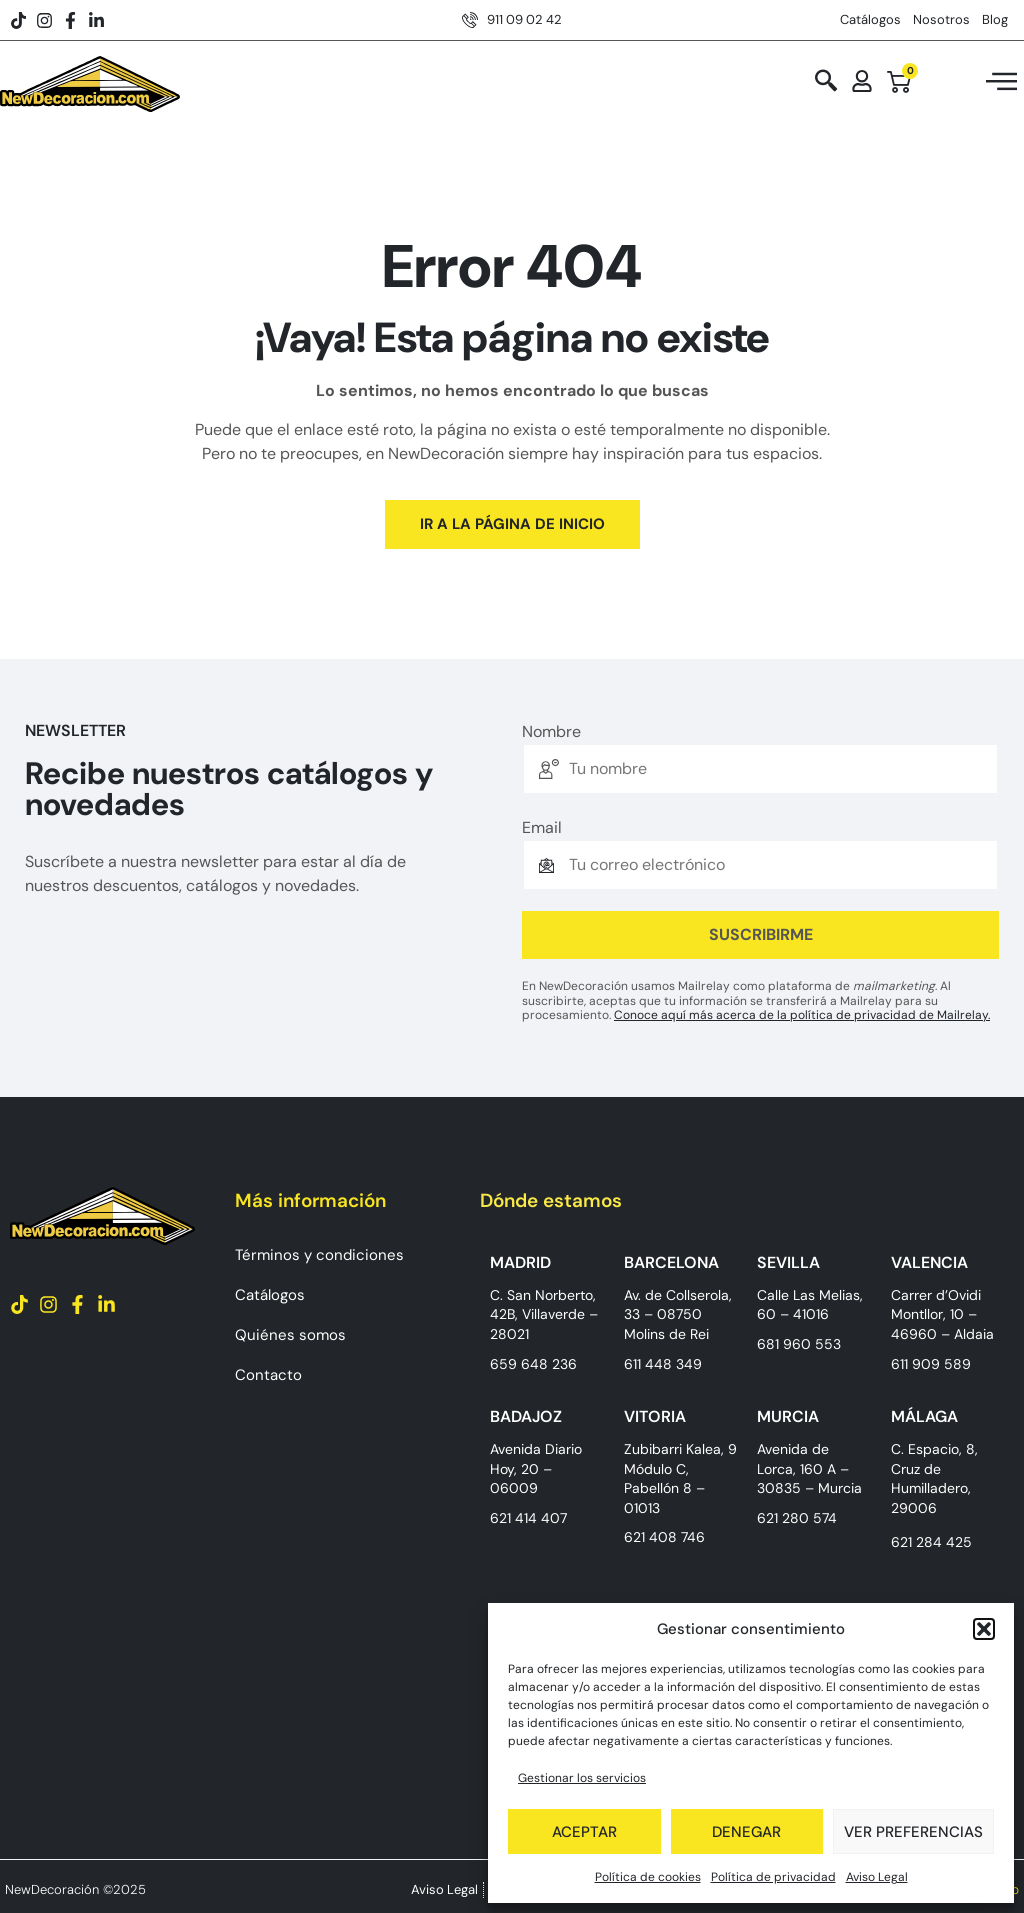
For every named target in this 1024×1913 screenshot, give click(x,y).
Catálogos (870, 19)
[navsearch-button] (826, 82)
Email (542, 828)
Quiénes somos (290, 1335)
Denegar (746, 1832)
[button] (984, 1629)
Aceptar (584, 1832)
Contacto (268, 1375)
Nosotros (941, 19)
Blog (995, 19)
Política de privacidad (773, 1877)
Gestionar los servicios (582, 1778)
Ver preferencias (913, 1832)
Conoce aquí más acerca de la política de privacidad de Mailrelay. (802, 1015)
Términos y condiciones (319, 1255)
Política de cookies (648, 1877)
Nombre (551, 732)
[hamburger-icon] (1001, 84)
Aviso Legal (877, 1877)
